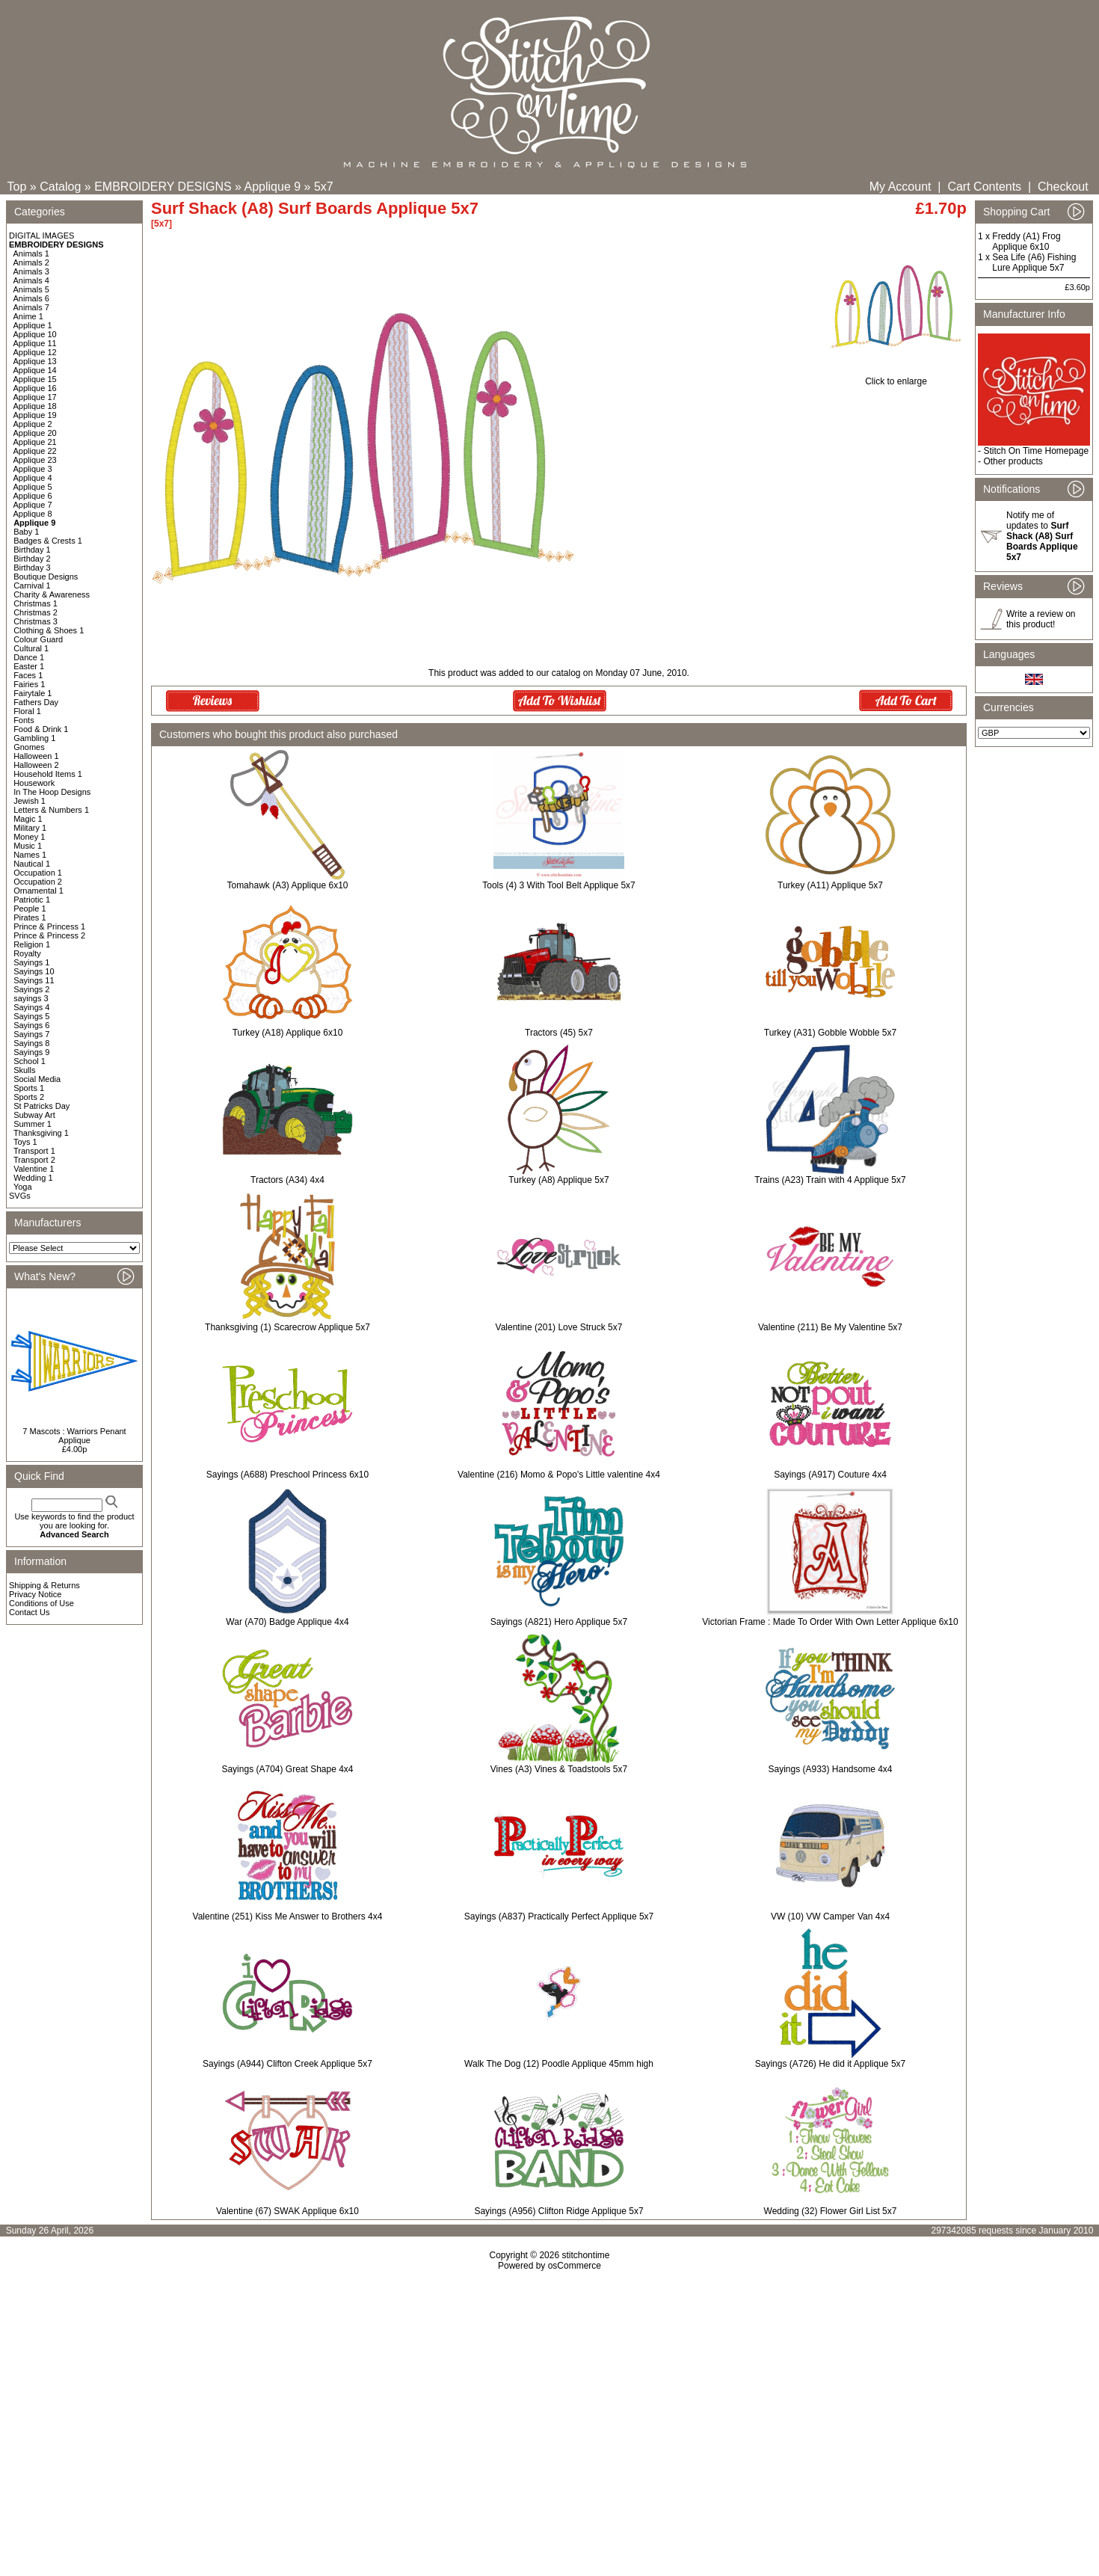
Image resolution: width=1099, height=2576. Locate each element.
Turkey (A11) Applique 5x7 (830, 885)
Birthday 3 (32, 567)
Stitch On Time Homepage (1036, 451)
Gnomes (29, 747)
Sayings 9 (31, 1052)
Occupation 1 (37, 872)
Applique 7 (32, 504)
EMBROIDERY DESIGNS (162, 186)
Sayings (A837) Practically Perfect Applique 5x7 (558, 1916)
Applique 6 (32, 495)
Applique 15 (35, 379)
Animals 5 (31, 289)
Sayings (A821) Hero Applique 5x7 (558, 1622)
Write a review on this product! (1040, 619)
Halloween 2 (36, 764)
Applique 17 (35, 397)
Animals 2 (31, 262)
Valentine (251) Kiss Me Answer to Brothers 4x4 (288, 1916)
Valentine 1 (33, 1168)
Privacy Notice (35, 1594)
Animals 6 (31, 298)
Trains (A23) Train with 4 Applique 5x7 (829, 1180)
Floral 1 (27, 711)
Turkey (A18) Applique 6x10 (288, 1032)
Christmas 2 (35, 612)
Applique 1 (32, 325)
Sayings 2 (31, 989)
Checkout (1063, 186)
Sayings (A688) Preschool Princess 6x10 (287, 1474)
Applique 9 (272, 186)
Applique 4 (32, 477)
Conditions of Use (41, 1603)
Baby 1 (26, 531)
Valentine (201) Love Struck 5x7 (559, 1327)
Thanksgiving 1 (41, 1132)
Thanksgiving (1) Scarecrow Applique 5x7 (287, 1327)
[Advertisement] (549, 2399)
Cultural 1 (31, 648)
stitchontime (585, 2255)
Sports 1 (28, 1087)
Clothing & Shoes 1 (48, 630)
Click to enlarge (896, 377)
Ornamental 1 (38, 890)
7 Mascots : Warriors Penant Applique (74, 1436)
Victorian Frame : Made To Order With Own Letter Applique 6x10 (830, 1622)
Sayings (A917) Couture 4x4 (830, 1474)
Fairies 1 (29, 684)
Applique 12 (35, 352)
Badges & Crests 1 (47, 540)
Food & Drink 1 (40, 729)
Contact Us (29, 1612)
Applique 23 (35, 459)
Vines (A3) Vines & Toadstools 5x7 (558, 1769)
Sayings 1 (31, 962)
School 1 (29, 1061)
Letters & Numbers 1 (51, 809)
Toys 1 (25, 1141)
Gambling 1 (34, 738)
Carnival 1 (32, 585)
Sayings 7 (31, 1034)
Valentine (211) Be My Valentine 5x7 (830, 1327)
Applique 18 (35, 406)
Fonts (23, 720)
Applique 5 (32, 486)
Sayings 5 (31, 1016)
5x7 (323, 186)
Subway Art (34, 1114)
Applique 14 (35, 370)
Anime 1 (28, 316)
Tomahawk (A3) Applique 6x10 (287, 885)
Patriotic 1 (31, 899)
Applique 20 (35, 432)
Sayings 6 (31, 1025)
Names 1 (29, 854)
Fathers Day (35, 702)
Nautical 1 (31, 863)
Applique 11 (35, 343)
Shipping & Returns (44, 1585)
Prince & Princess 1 (49, 926)
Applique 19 (35, 415)
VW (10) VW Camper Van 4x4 (830, 1916)
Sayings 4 (31, 1007)
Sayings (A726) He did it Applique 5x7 (830, 2064)
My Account (900, 186)
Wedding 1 (32, 1177)
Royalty (27, 953)
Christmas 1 (35, 603)
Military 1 (29, 827)
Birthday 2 (32, 558)
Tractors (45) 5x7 (559, 1032)
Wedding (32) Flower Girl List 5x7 (830, 2211)
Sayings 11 (33, 980)
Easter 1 (28, 666)
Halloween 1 (36, 755)
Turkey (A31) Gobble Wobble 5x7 (830, 1032)
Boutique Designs (45, 576)
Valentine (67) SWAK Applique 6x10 (287, 2211)
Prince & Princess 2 (49, 935)
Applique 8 (32, 513)
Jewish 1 (29, 800)
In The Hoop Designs (51, 791)
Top (17, 186)
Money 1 (29, 836)
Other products (1012, 461)
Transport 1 (34, 1150)
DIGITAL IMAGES (41, 235)
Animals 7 (31, 307)
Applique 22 (35, 450)
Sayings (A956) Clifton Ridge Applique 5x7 (558, 2211)
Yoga (22, 1186)
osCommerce (574, 2265)
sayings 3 (30, 998)
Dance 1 (28, 657)
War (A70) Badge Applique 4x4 (287, 1622)
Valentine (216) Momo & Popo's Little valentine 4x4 (559, 1474)
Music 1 (27, 845)
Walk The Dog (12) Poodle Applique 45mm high (558, 2064)
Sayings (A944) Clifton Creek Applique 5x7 (287, 2064)
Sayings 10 (33, 971)
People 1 (29, 908)
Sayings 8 (31, 1043)
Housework (34, 782)
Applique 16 (35, 388)
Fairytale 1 (32, 693)
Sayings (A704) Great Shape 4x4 (287, 1769)
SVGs (20, 1195)
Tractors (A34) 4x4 (287, 1180)
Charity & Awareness (51, 594)
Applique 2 (32, 423)
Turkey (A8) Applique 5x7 (558, 1180)
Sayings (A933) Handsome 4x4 (830, 1769)
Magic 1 (28, 818)
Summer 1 (32, 1123)
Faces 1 (28, 675)
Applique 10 (35, 334)
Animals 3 (31, 271)
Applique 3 (32, 468)
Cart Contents (984, 186)
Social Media (37, 1079)
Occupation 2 (37, 881)
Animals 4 (31, 280)
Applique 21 (35, 441)
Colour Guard (38, 639)
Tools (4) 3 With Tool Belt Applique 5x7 (558, 885)
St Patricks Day (41, 1105)
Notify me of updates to (1042, 536)
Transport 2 (34, 1159)
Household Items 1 (47, 773)
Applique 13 (35, 361)
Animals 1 (31, 253)
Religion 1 (31, 944)
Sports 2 (28, 1096)
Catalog (60, 186)
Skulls (24, 1070)
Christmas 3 (35, 621)
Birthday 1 (32, 549)
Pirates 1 (29, 917)
